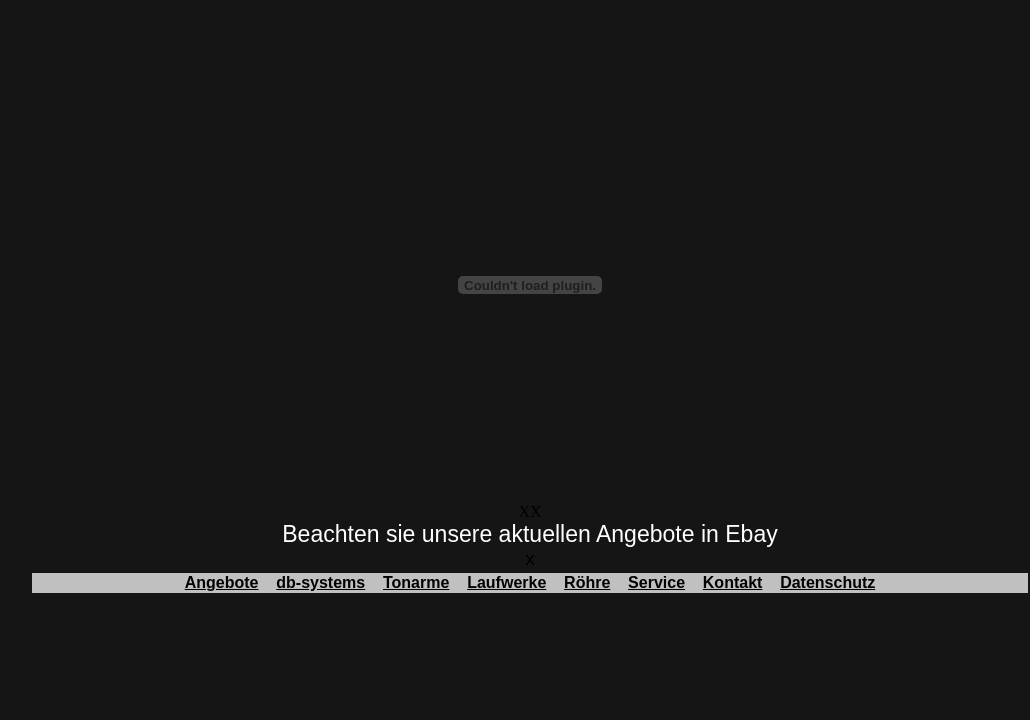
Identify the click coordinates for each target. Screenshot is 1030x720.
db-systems (320, 582)
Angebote (222, 582)
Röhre (587, 582)
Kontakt (733, 582)
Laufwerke (506, 582)
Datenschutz (827, 582)
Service (656, 582)
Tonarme (416, 582)
